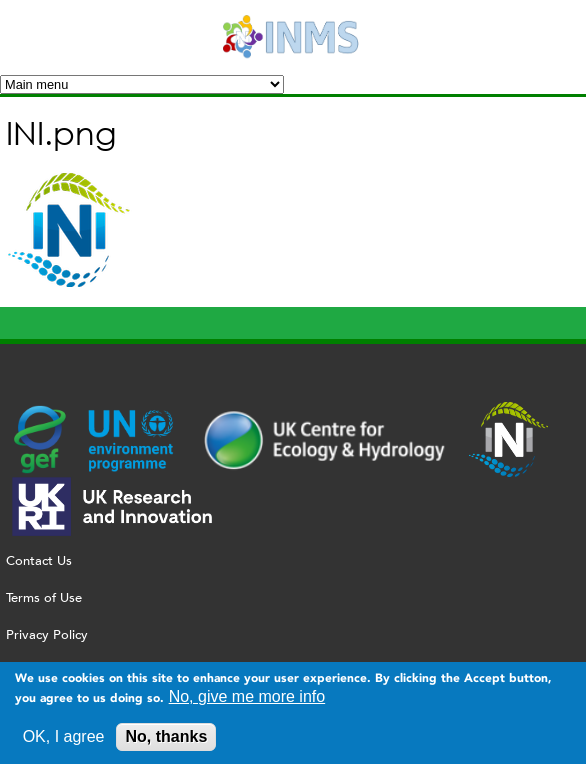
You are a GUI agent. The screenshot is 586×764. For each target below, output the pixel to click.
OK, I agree (64, 742)
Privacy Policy (47, 634)
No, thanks (166, 742)
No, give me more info (247, 702)
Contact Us (39, 560)
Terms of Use (44, 597)
